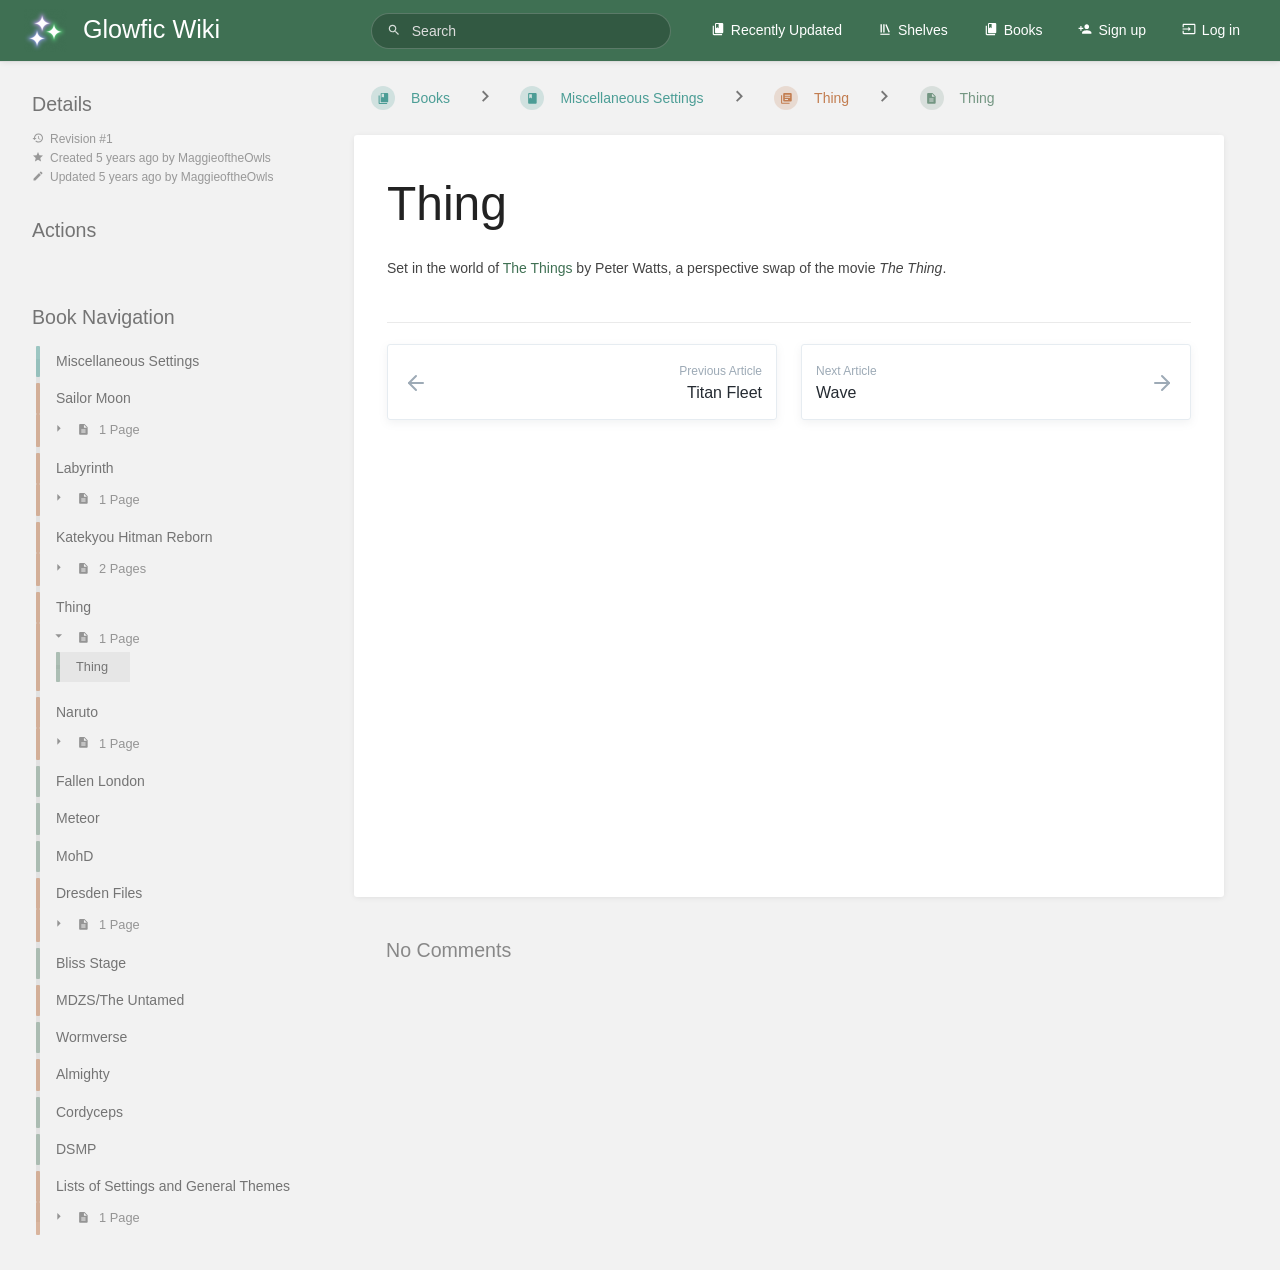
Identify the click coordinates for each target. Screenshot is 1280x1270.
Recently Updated (776, 30)
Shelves (913, 30)
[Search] (397, 30)
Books (1013, 30)
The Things (538, 268)
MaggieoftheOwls (224, 158)
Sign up (1111, 30)
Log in (1211, 30)
